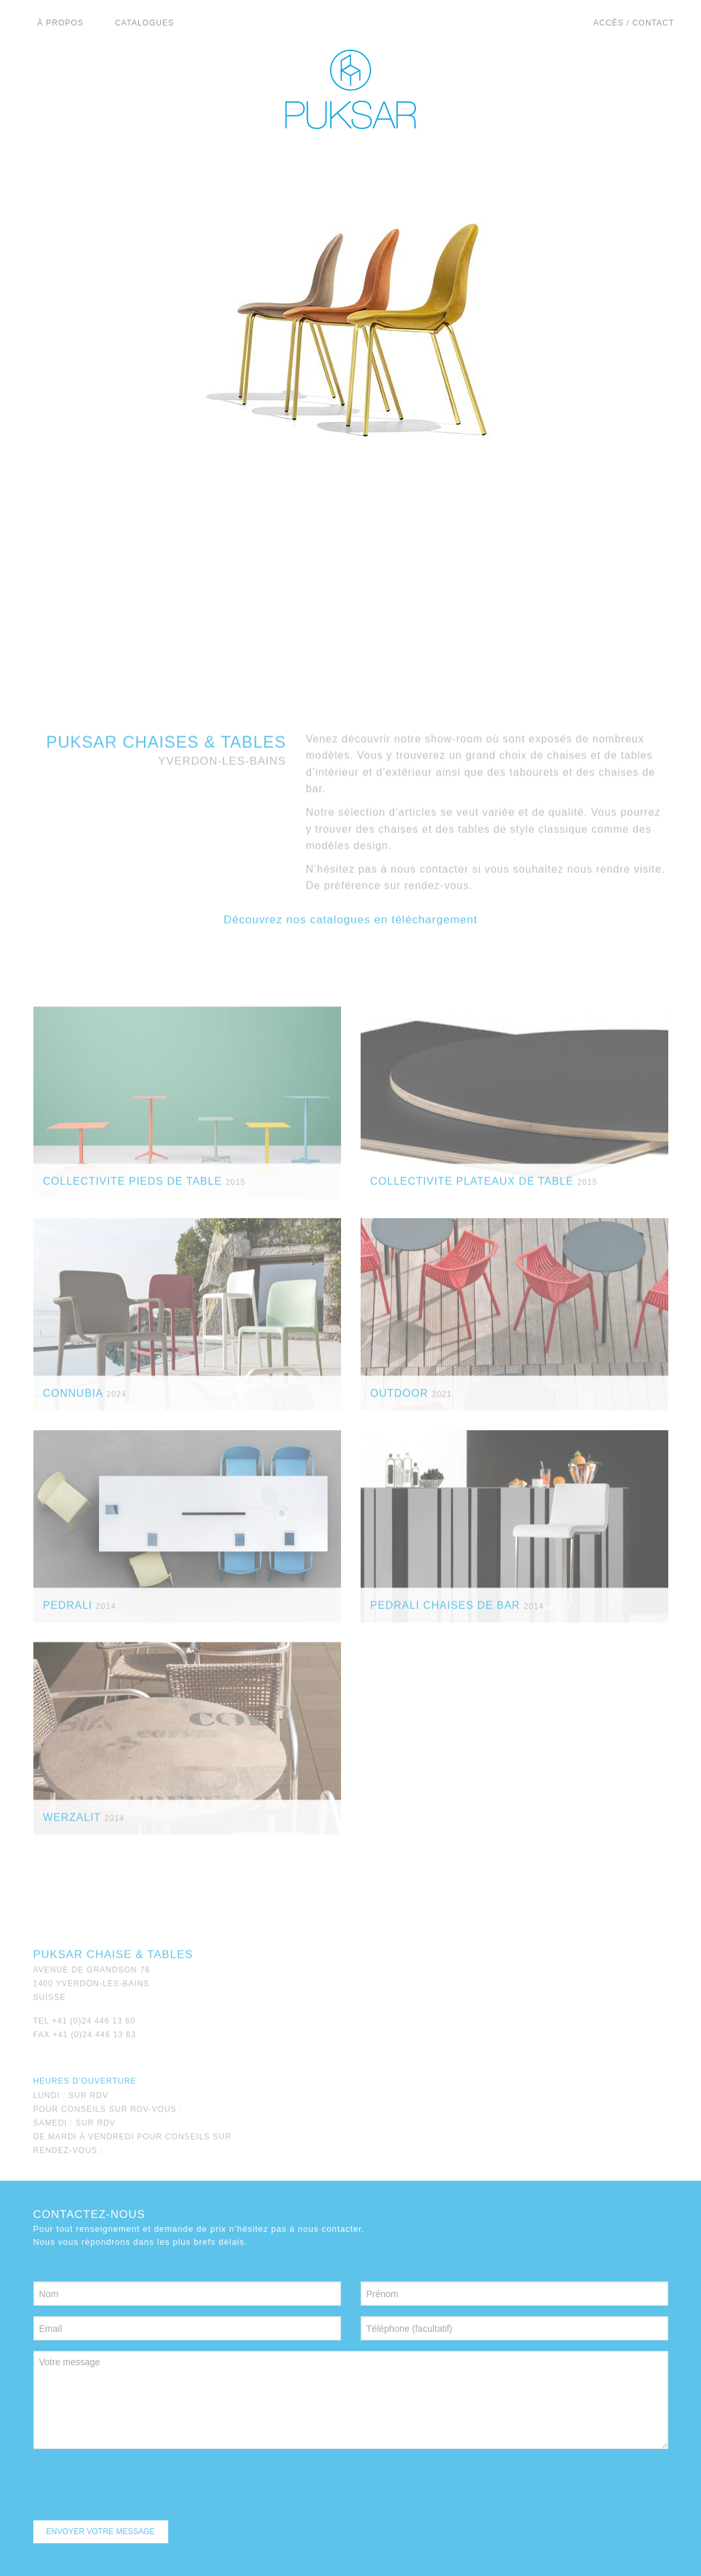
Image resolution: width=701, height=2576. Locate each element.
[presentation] (132, 2485)
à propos (60, 22)
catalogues (144, 22)
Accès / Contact (634, 22)
